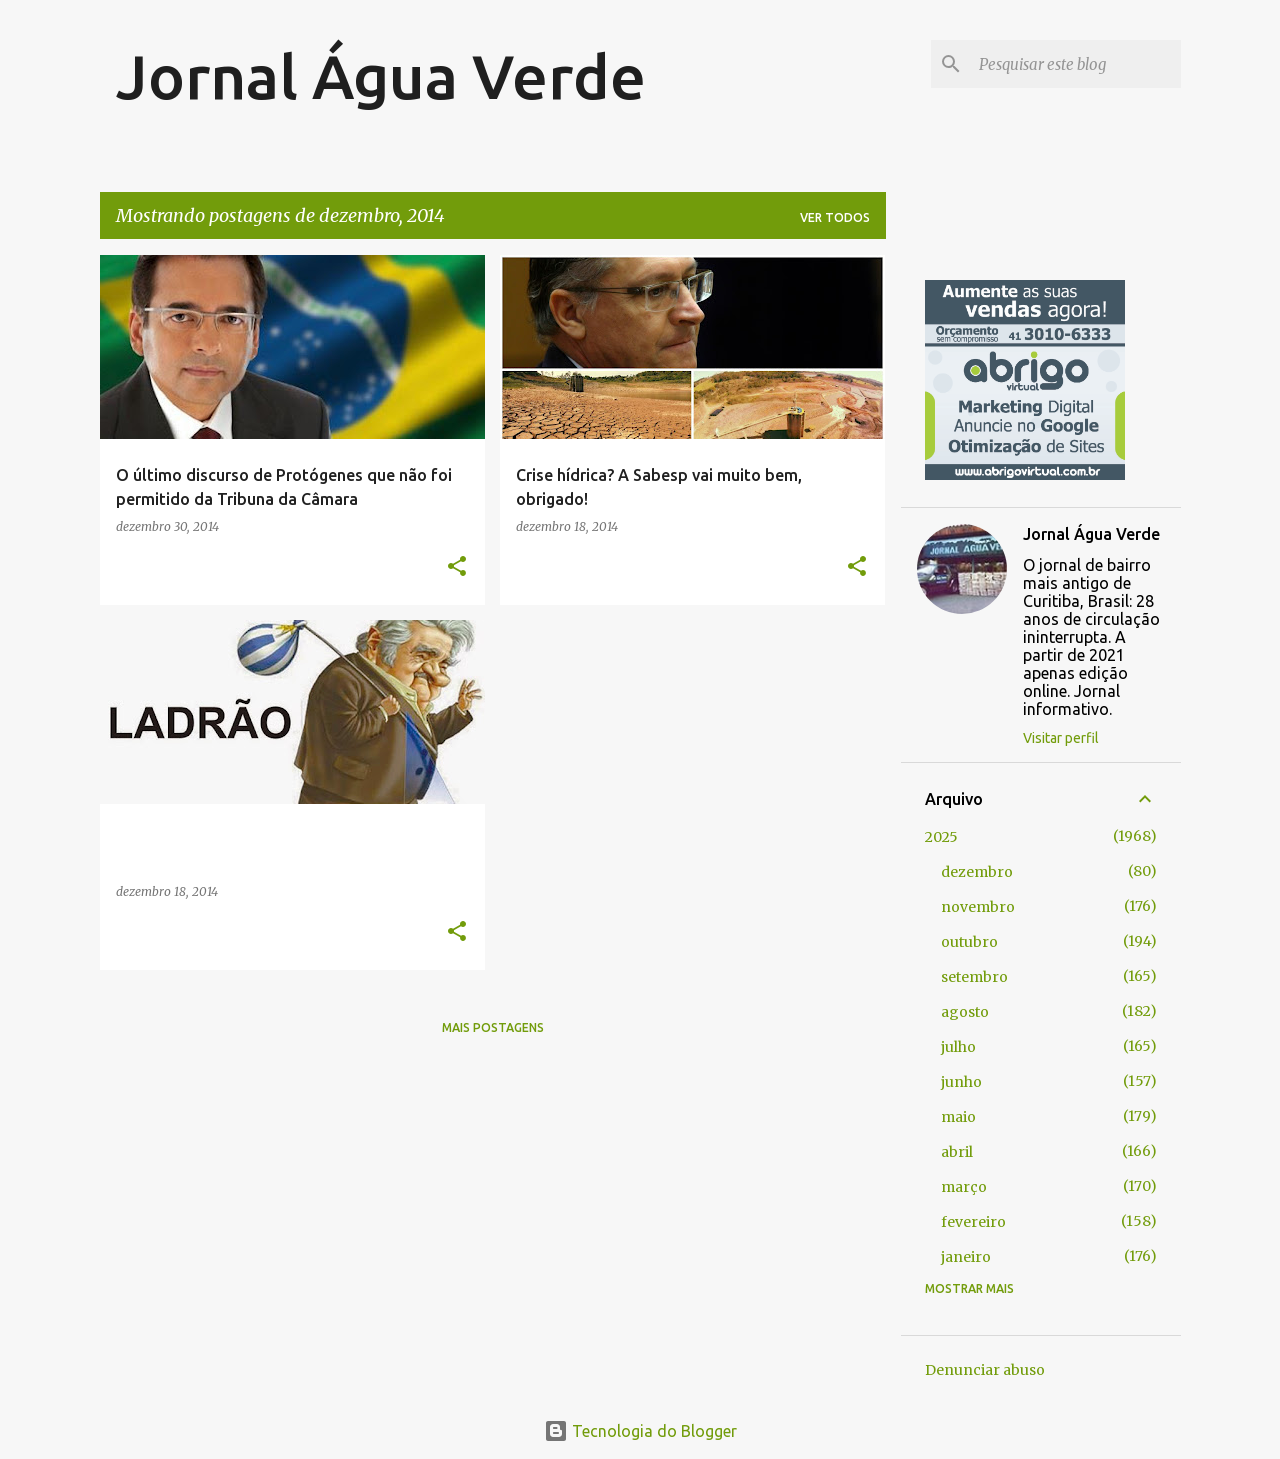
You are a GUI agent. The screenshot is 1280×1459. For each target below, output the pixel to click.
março (964, 1187)
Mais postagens (493, 1027)
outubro (969, 942)
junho (961, 1082)
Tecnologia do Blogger (640, 1431)
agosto (965, 1012)
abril (957, 1152)
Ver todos (835, 217)
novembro (978, 907)
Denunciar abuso (985, 1370)
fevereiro (973, 1222)
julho (958, 1047)
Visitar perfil (1061, 738)
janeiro (966, 1257)
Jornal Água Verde (381, 76)
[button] (457, 567)
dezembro (977, 872)
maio (958, 1117)
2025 (941, 837)
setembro (974, 977)
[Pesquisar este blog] (1076, 64)
